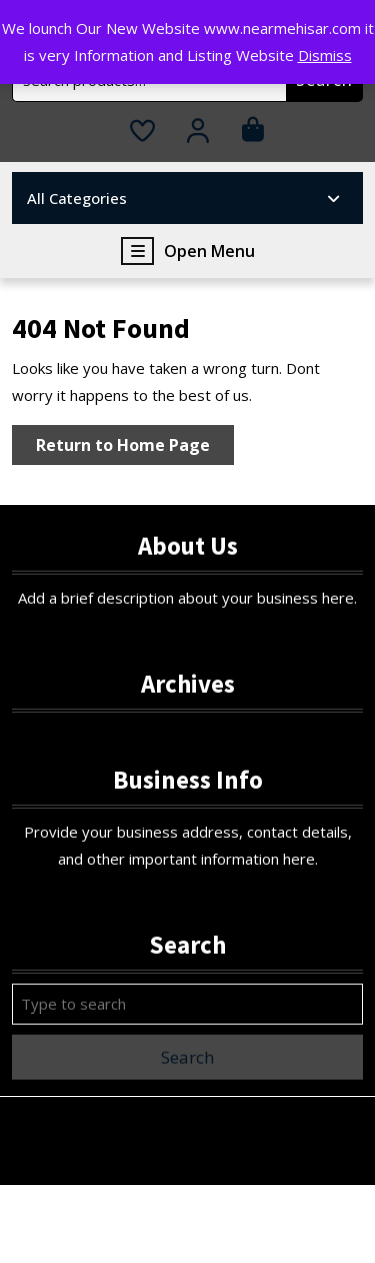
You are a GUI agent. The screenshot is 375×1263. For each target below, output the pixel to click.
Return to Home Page (135, 448)
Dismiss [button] (325, 55)
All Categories (185, 198)
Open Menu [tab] (188, 251)
